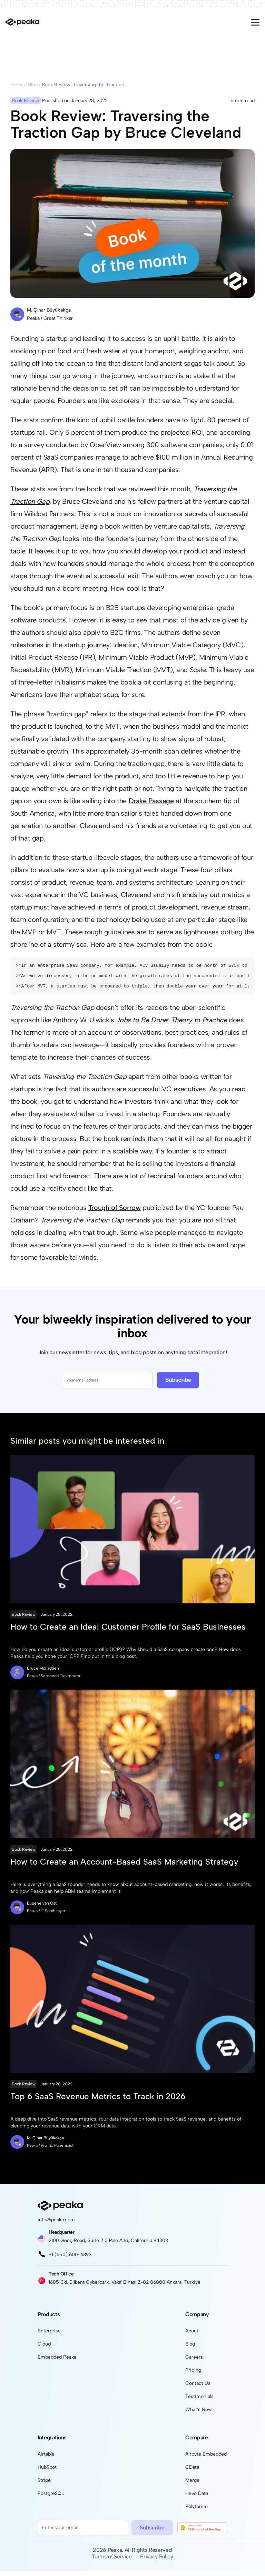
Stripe (44, 2485)
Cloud (44, 2349)
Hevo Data (196, 2498)
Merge (192, 2485)
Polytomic (196, 2512)
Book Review (23, 1619)
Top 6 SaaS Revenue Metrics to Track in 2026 (98, 2101)
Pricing (193, 2375)
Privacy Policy (156, 2561)
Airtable (46, 2459)
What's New (198, 2415)
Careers (194, 2362)
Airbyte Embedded (206, 2459)
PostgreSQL (51, 2498)
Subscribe (178, 1385)
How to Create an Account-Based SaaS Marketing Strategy (124, 1867)
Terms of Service (112, 2561)
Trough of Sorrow (114, 1213)
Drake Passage (151, 801)
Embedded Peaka (57, 2362)
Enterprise (49, 2336)
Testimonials (199, 2402)
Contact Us (197, 2388)
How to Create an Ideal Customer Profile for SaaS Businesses (128, 1632)
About (191, 2336)
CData (192, 2472)
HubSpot (47, 2472)
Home (17, 85)
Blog (33, 85)
